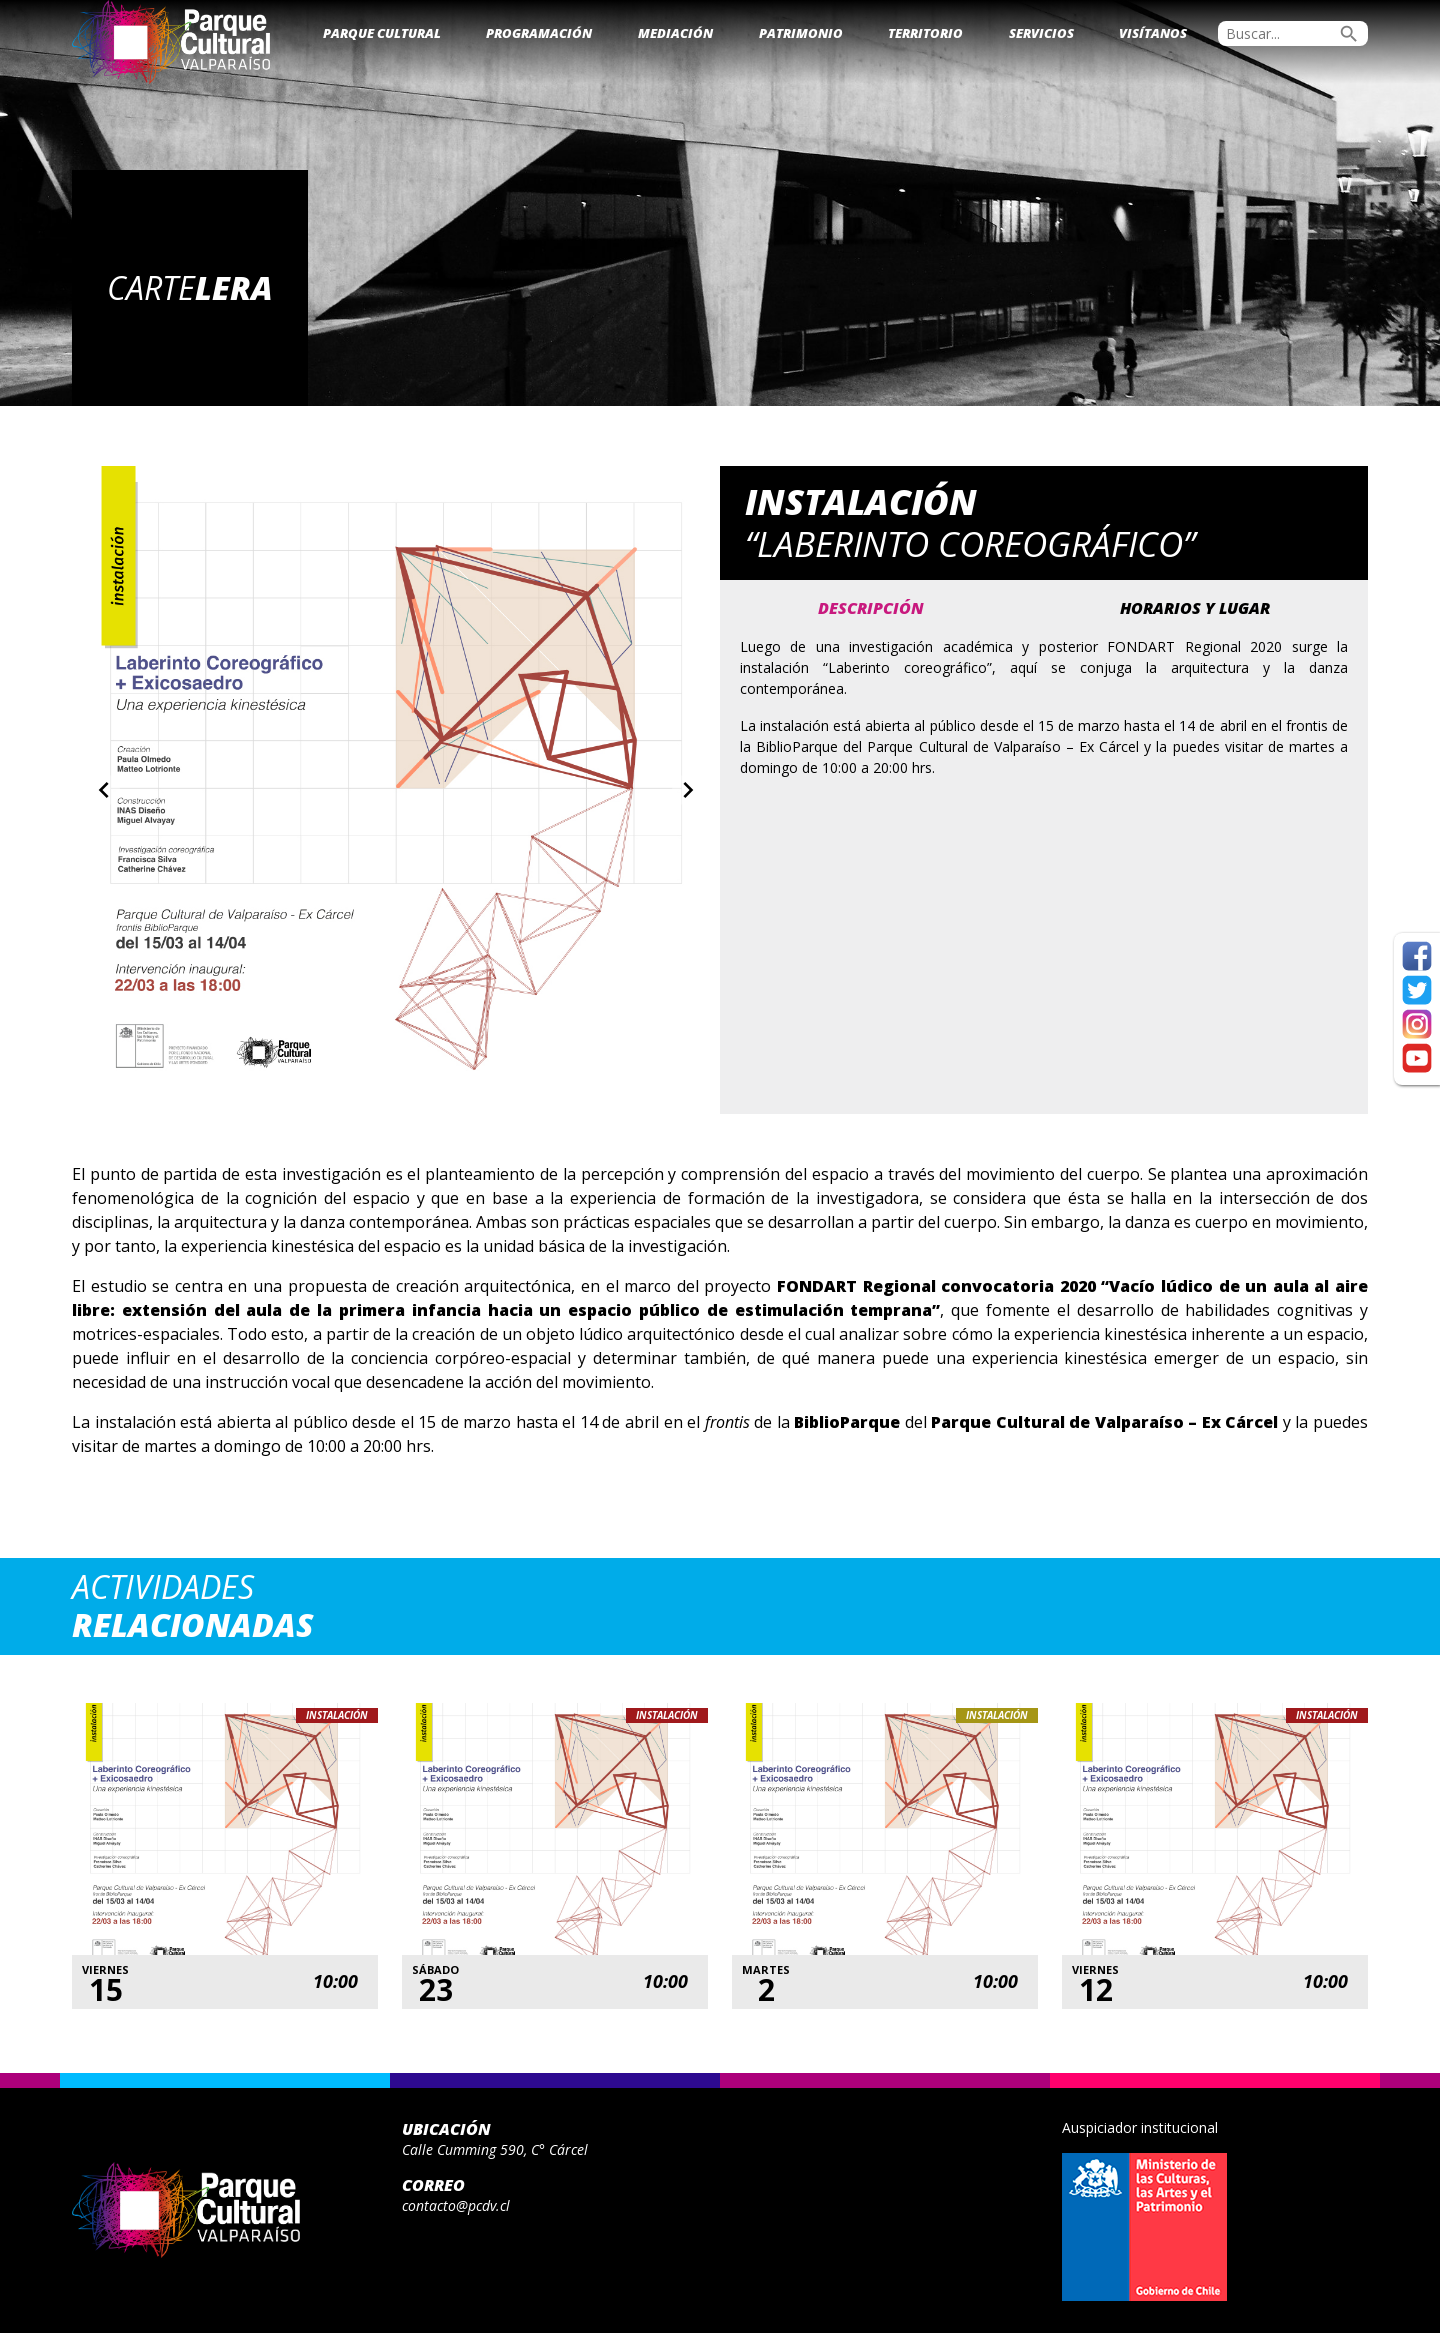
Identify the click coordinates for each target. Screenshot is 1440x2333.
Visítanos (1153, 33)
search (1349, 34)
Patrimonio (801, 33)
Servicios (1041, 33)
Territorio (925, 33)
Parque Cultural (382, 33)
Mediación (675, 33)
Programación (539, 33)
